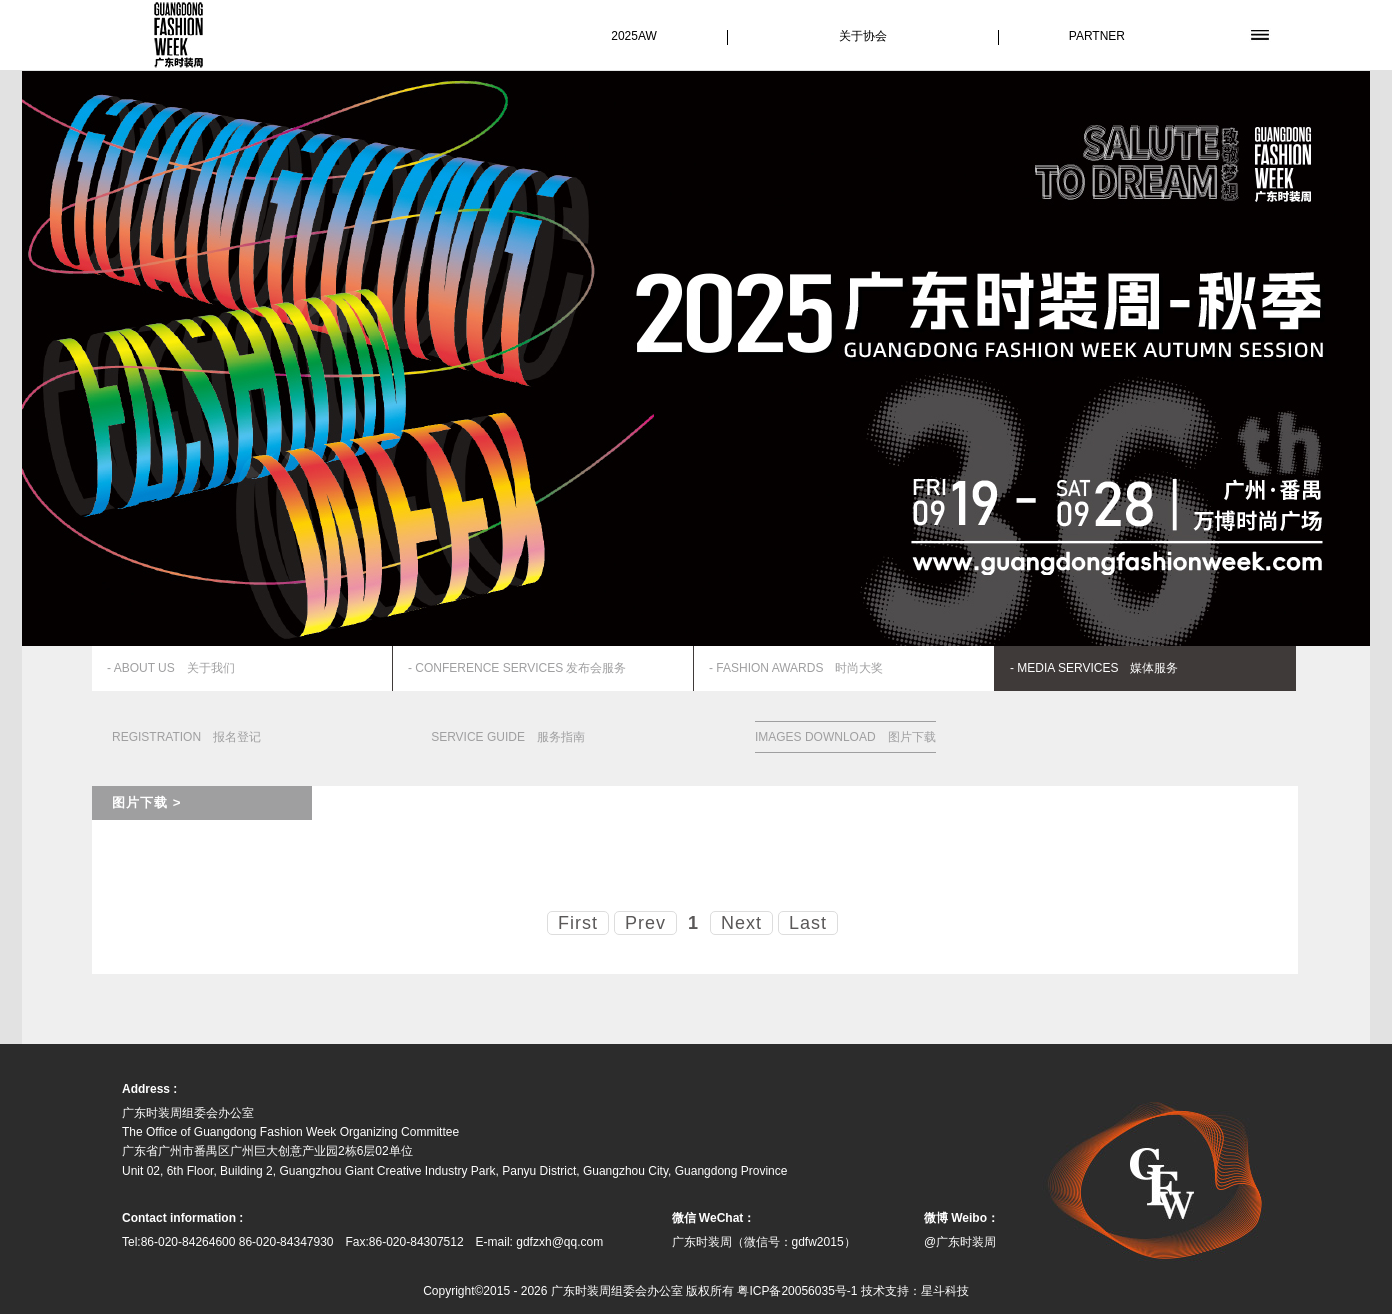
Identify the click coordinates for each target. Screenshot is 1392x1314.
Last (808, 923)
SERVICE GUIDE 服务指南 (508, 737)
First (578, 923)
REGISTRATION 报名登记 (186, 737)
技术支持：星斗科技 (915, 1291)
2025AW (634, 36)
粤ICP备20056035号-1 (797, 1291)
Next (741, 923)
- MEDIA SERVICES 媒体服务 (1094, 668)
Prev (645, 923)
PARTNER (1097, 36)
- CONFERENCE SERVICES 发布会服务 (517, 668)
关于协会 (863, 36)
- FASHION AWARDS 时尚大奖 (796, 668)
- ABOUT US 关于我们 (171, 668)
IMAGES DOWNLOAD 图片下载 (845, 737)
